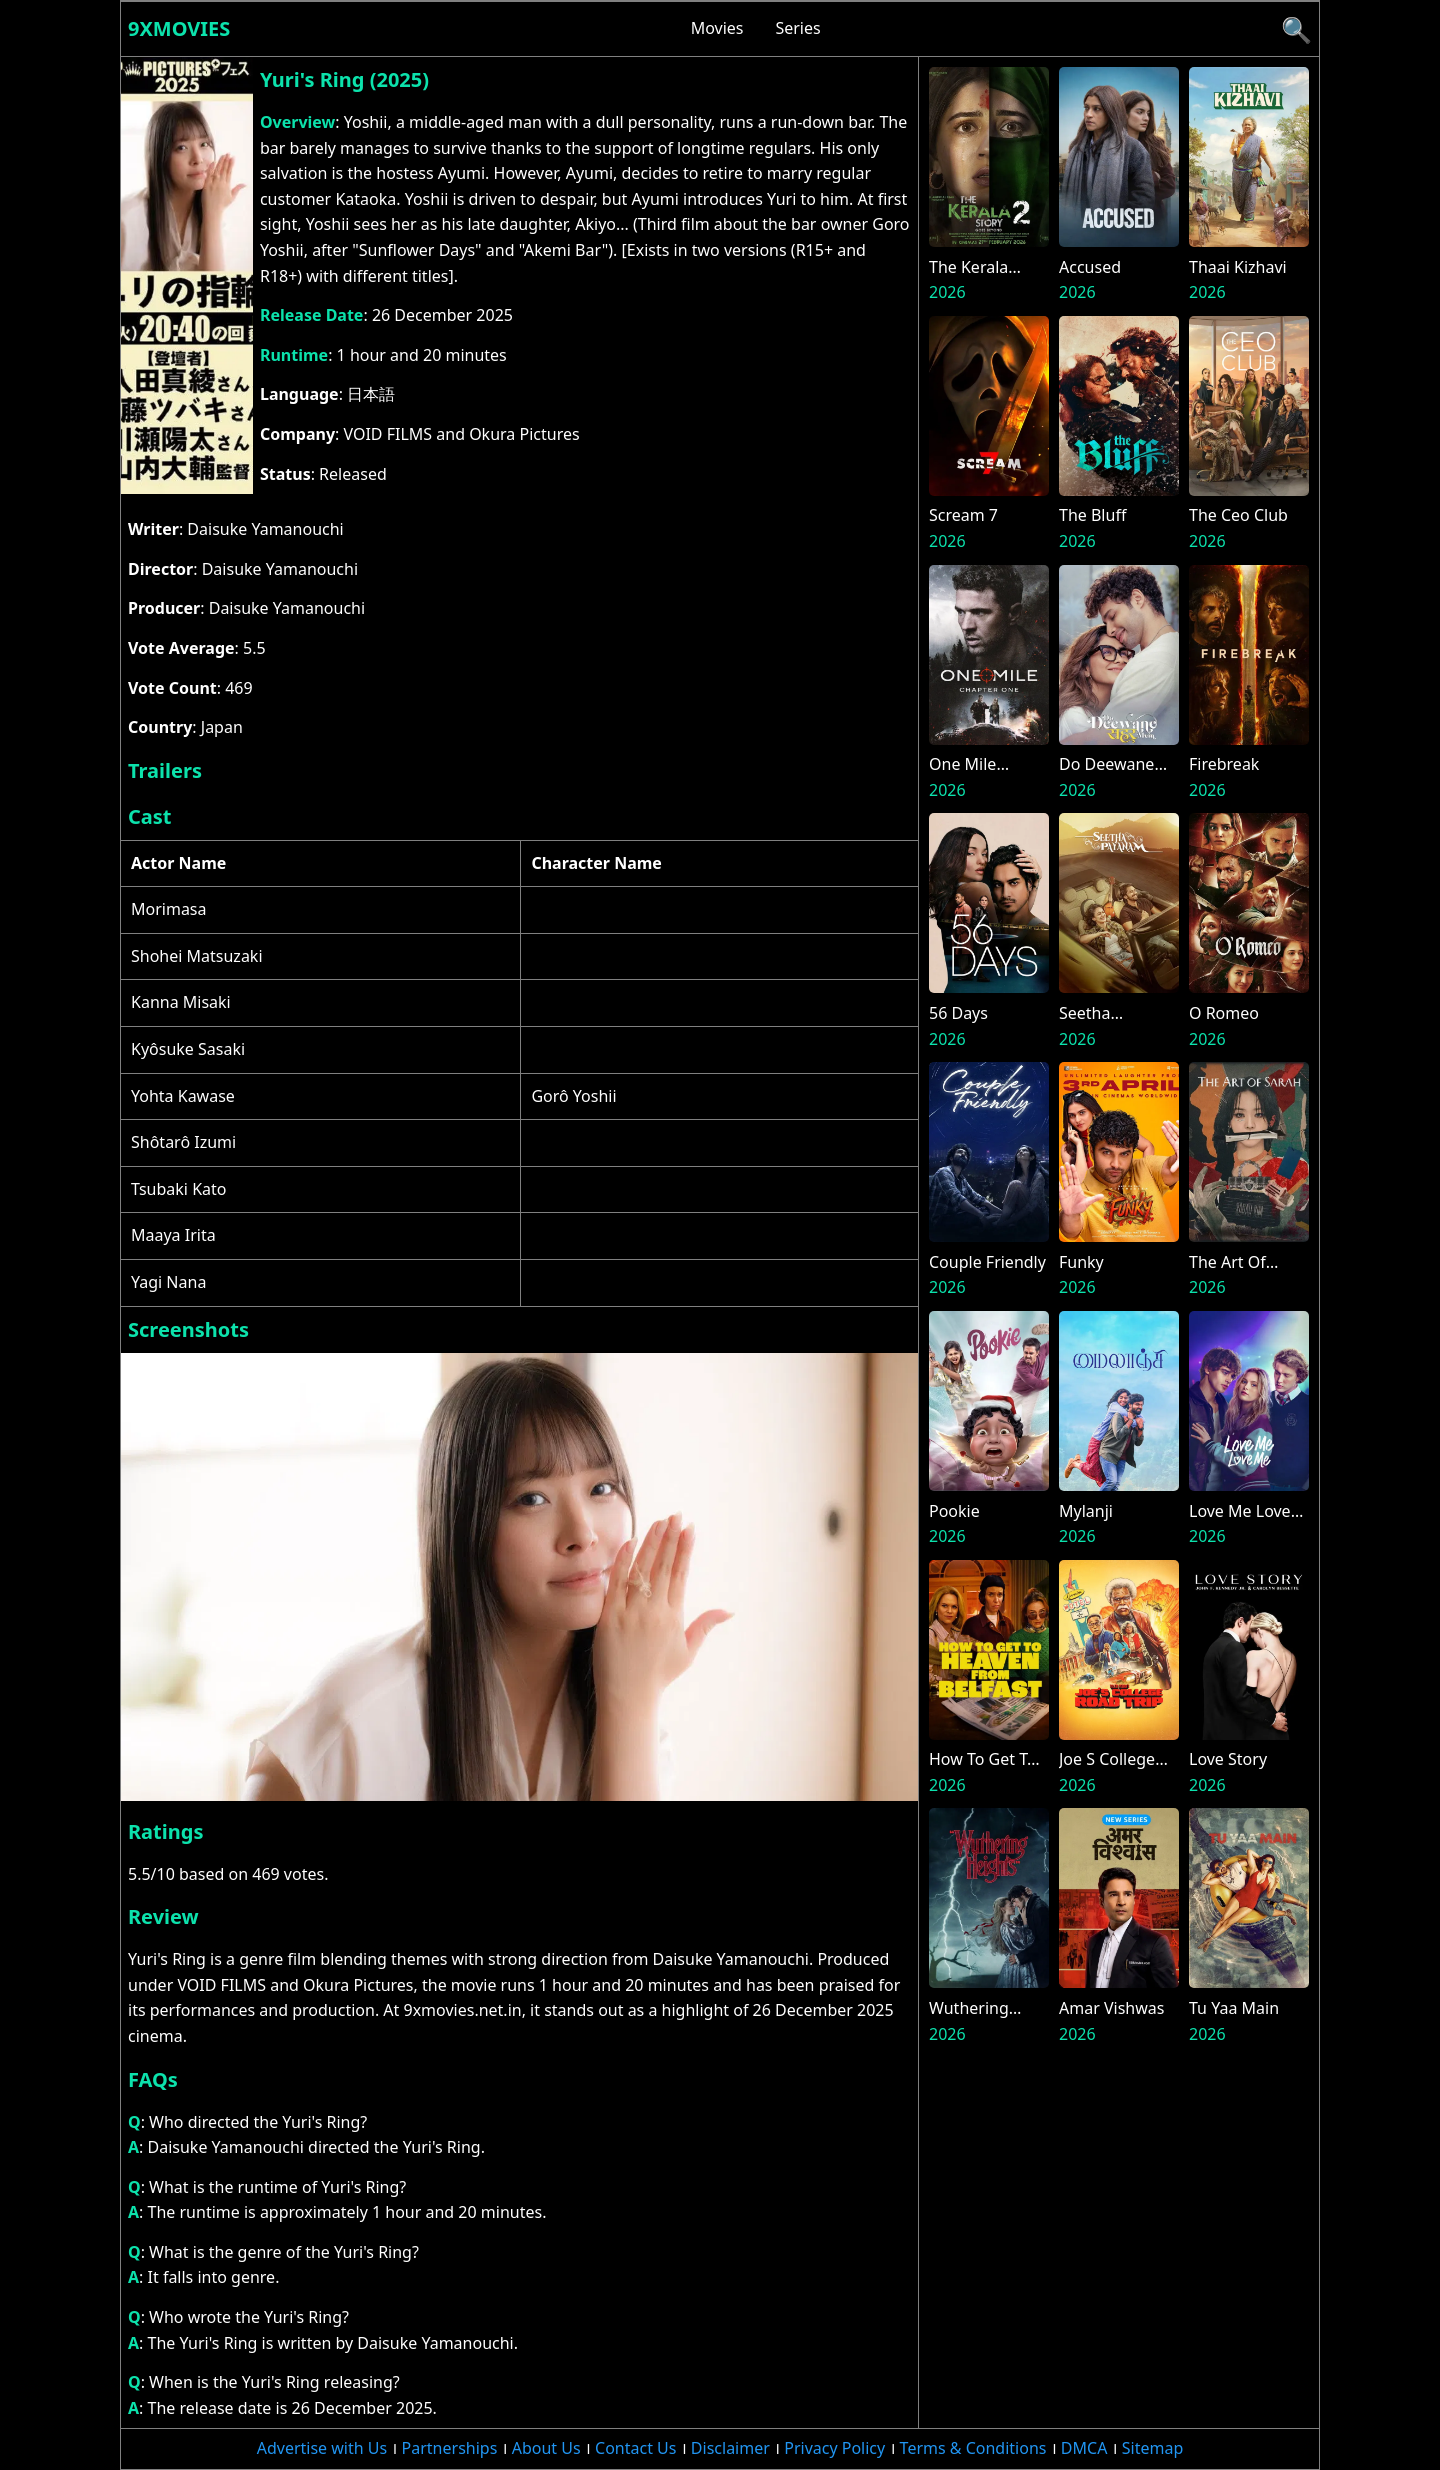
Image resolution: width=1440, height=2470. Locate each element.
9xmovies (179, 28)
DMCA (1084, 2448)
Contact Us (635, 2448)
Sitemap (1153, 2448)
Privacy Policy (834, 2448)
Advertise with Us (322, 2448)
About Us (546, 2448)
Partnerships (450, 2448)
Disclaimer (730, 2448)
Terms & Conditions (973, 2448)
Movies (717, 28)
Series (797, 28)
